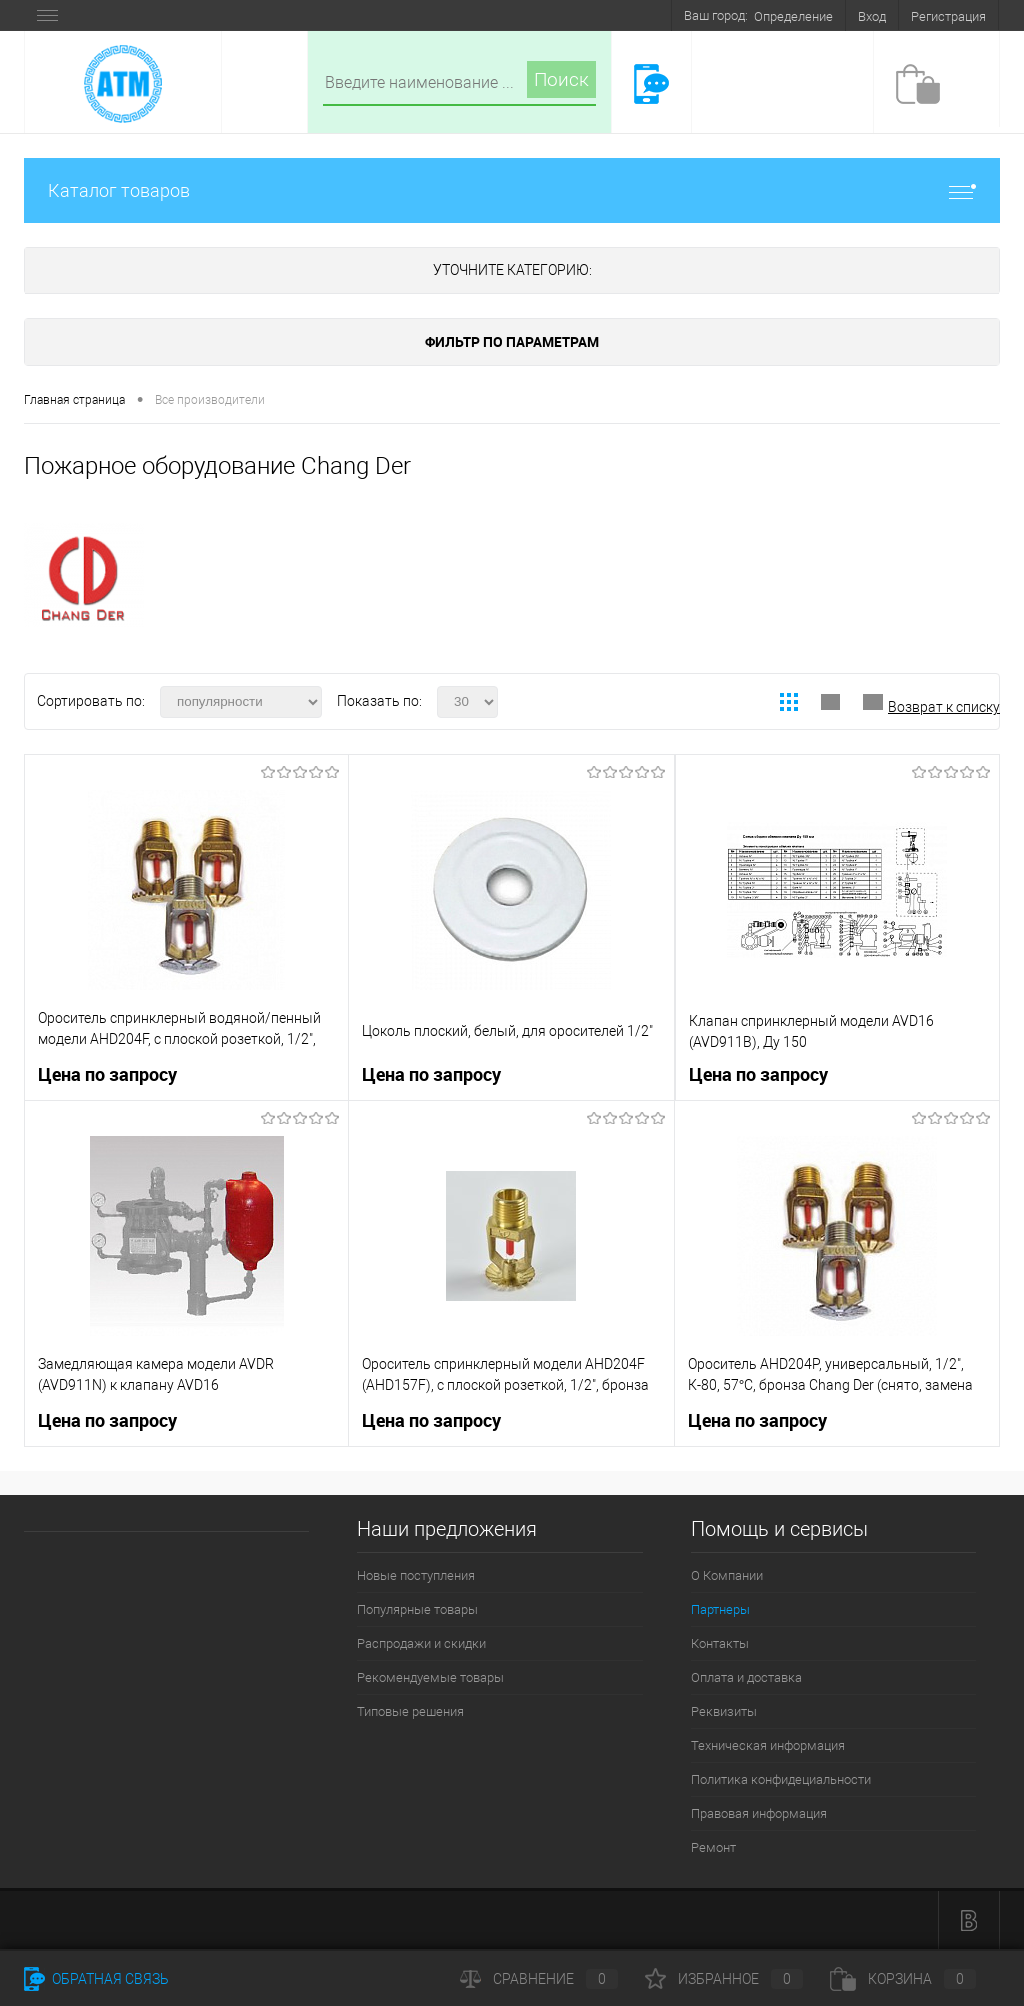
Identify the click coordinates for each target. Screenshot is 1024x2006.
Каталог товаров (512, 190)
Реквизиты (724, 1711)
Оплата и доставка (746, 1677)
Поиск (561, 79)
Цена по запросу (107, 1074)
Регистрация (948, 16)
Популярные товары (417, 1609)
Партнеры (720, 1609)
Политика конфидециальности (781, 1779)
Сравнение (539, 1979)
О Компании (727, 1575)
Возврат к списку (944, 707)
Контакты (720, 1643)
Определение (793, 16)
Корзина (903, 1979)
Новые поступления (416, 1575)
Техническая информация (768, 1745)
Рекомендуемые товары (430, 1677)
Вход (872, 16)
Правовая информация (759, 1813)
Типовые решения (410, 1711)
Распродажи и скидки (421, 1643)
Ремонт (713, 1847)
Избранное (724, 1979)
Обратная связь (96, 1979)
